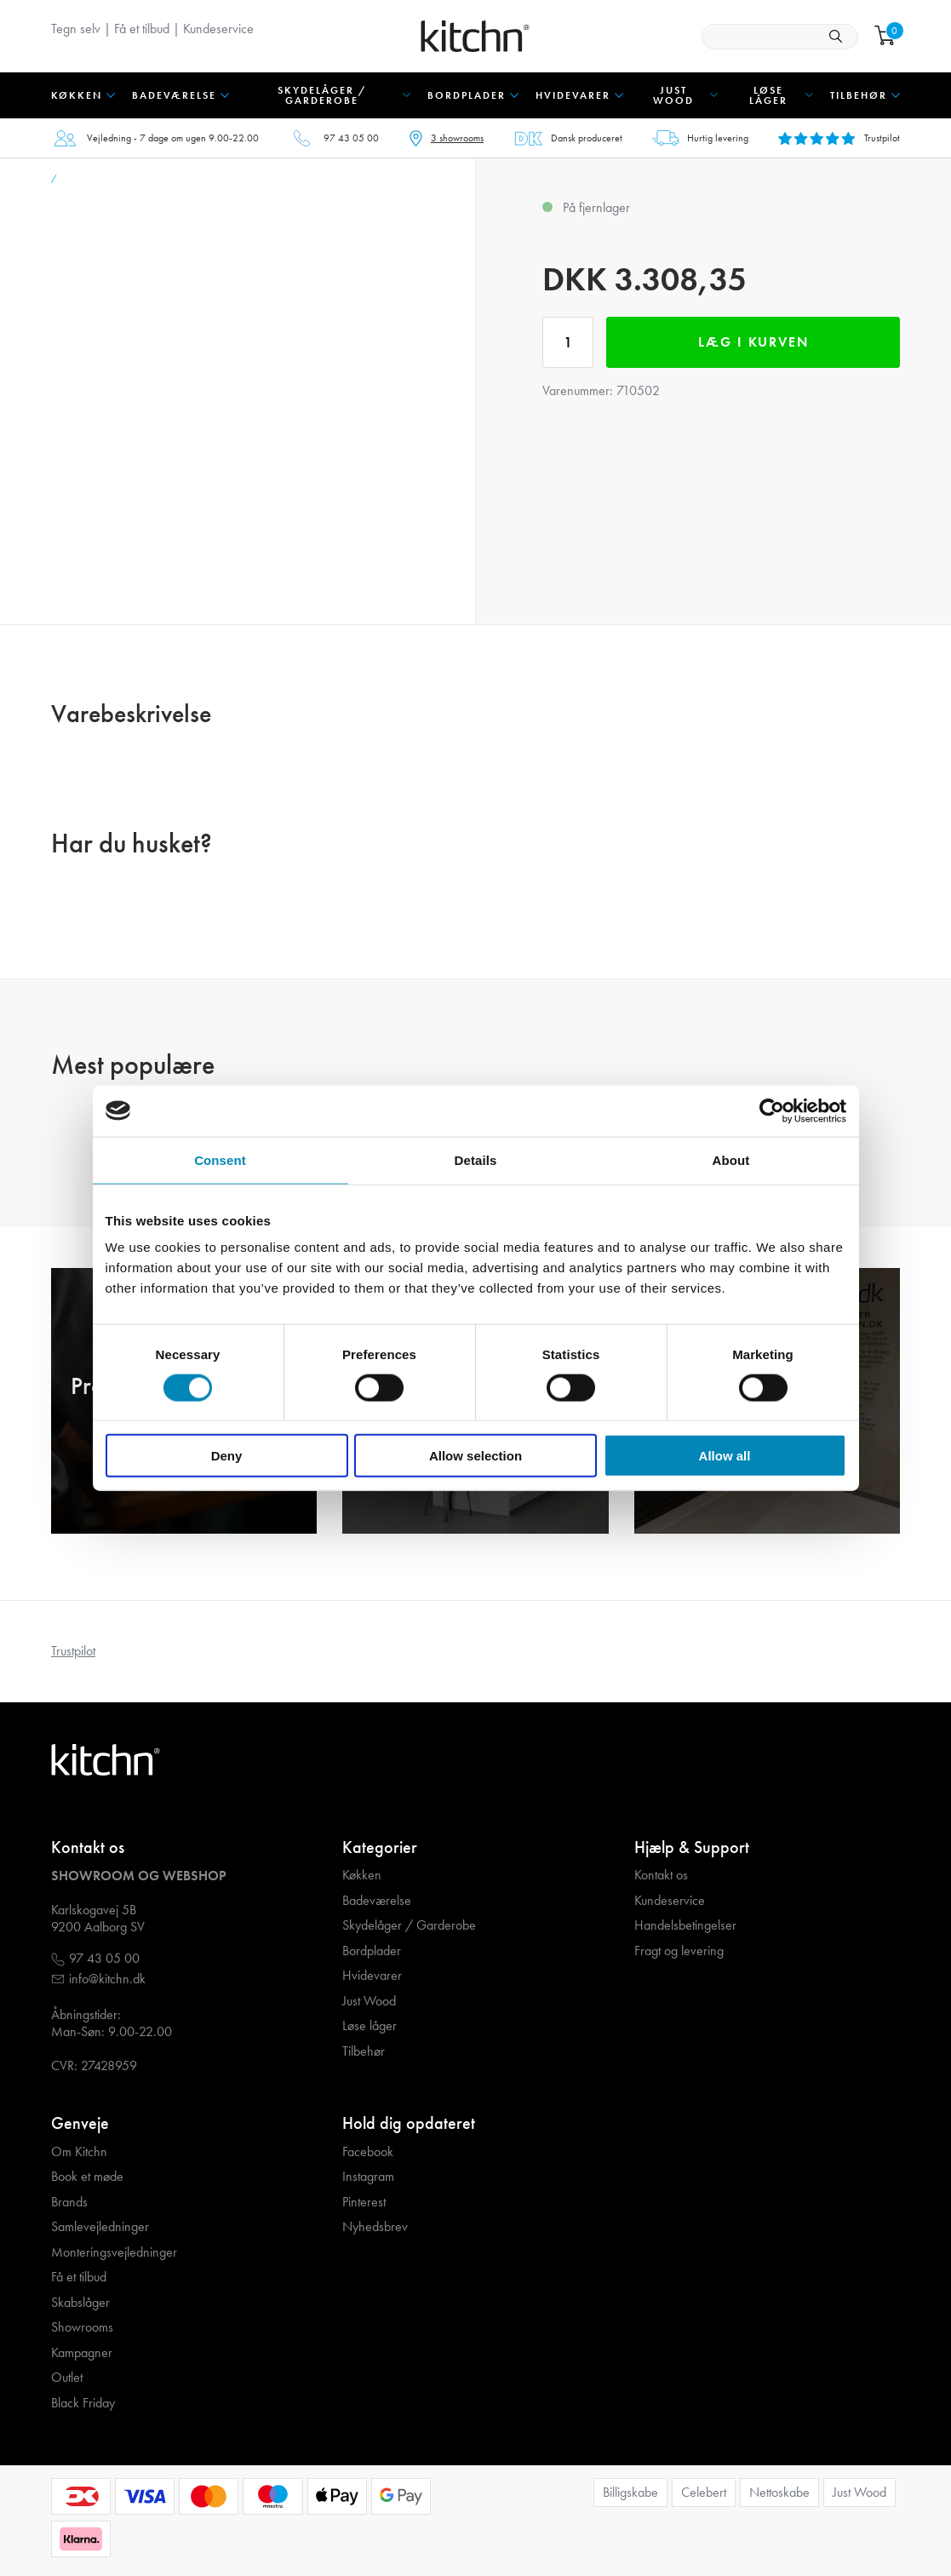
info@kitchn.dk (107, 1979)
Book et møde (87, 2176)
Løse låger (369, 2026)
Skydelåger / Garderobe (409, 1925)
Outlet (67, 2377)
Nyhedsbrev (375, 2227)
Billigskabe (630, 2492)
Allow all (725, 1456)
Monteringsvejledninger (114, 2252)
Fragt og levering (679, 1951)
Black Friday (83, 2403)
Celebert (703, 2492)
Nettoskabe (779, 2492)
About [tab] (731, 1159)
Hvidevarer (372, 1975)
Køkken (361, 1875)
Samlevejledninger (100, 2227)
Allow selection (475, 1456)
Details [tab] (476, 1159)
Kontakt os (661, 1875)
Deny (227, 1456)
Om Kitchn (79, 2152)
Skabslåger (80, 2302)
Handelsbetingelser (685, 1925)
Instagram (368, 2176)
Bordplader (371, 1951)
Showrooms (82, 2327)
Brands (69, 2202)
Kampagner (81, 2353)
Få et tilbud (141, 28)
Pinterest (364, 2202)
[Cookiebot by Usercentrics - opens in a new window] (771, 1110)
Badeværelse (376, 1900)
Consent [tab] (220, 1159)
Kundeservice (218, 28)
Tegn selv (75, 28)
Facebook (367, 2152)
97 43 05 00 (351, 138)
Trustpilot (73, 1651)
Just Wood (369, 2001)
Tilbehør (363, 2051)
